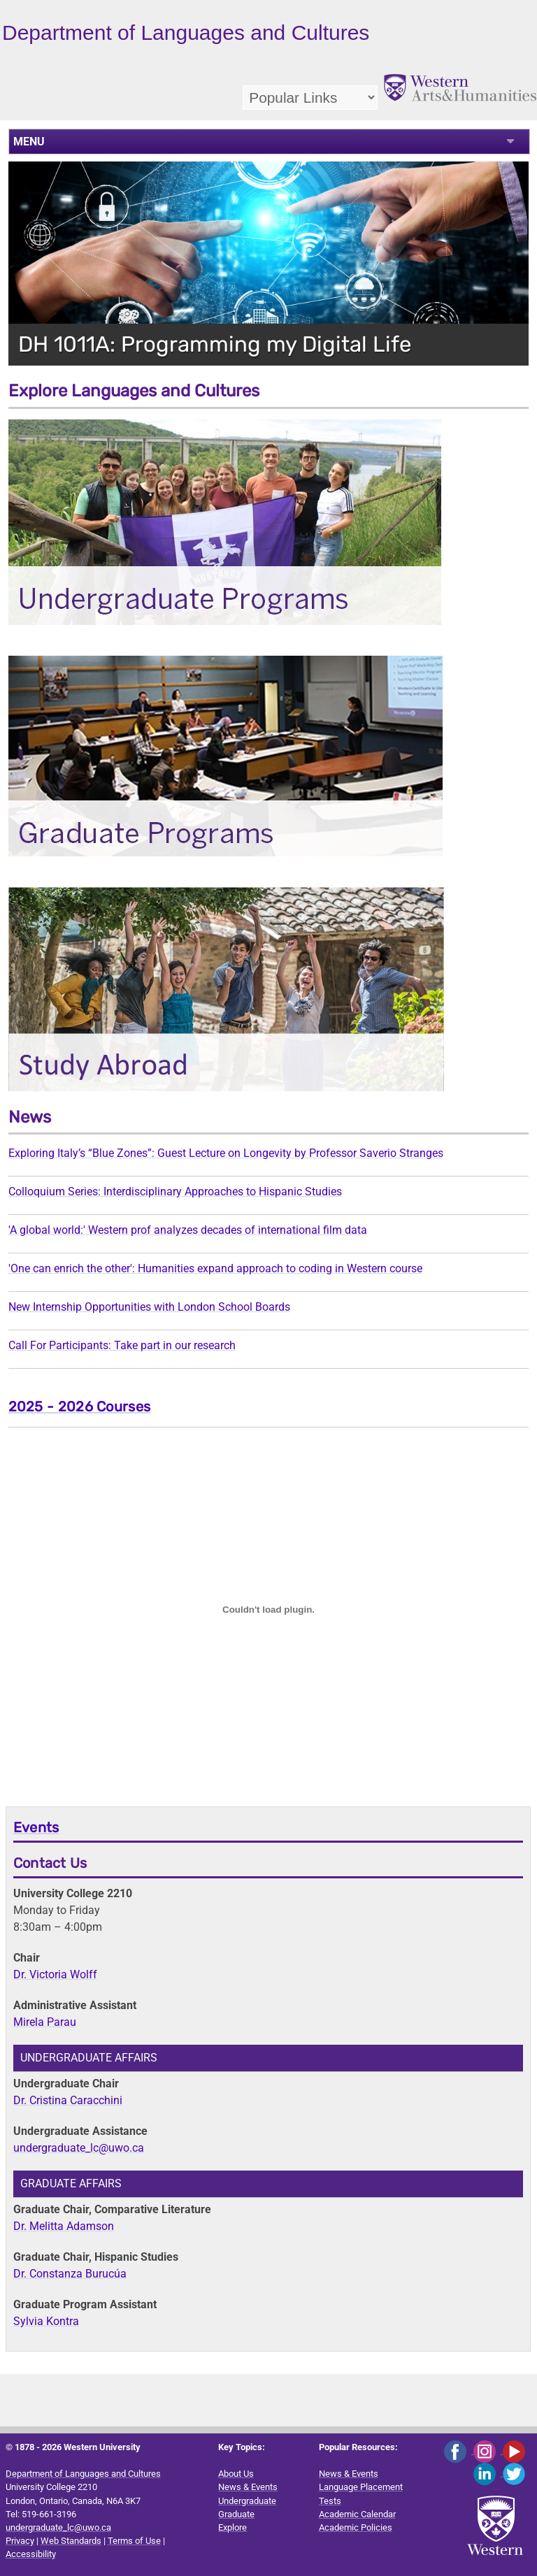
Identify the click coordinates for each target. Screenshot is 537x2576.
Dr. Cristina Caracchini (67, 2100)
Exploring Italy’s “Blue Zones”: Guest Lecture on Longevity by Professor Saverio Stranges (225, 1153)
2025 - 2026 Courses (79, 1406)
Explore (232, 2527)
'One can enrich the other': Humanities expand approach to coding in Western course (215, 1268)
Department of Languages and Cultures (83, 2473)
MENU (29, 141)
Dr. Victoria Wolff (55, 1974)
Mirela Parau (44, 2022)
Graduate (236, 2514)
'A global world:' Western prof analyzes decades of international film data (187, 1230)
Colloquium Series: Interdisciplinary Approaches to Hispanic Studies (175, 1191)
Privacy (20, 2540)
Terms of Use (134, 2540)
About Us (236, 2473)
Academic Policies (355, 2527)
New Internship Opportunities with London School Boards (149, 1307)
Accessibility (31, 2554)
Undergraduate (247, 2501)
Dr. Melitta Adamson (63, 2226)
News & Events (248, 2487)
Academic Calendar (357, 2514)
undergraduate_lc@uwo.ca (78, 2147)
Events (36, 1827)
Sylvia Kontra (46, 2321)
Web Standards (71, 2540)
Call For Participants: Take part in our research (122, 1345)
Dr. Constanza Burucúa (70, 2273)
